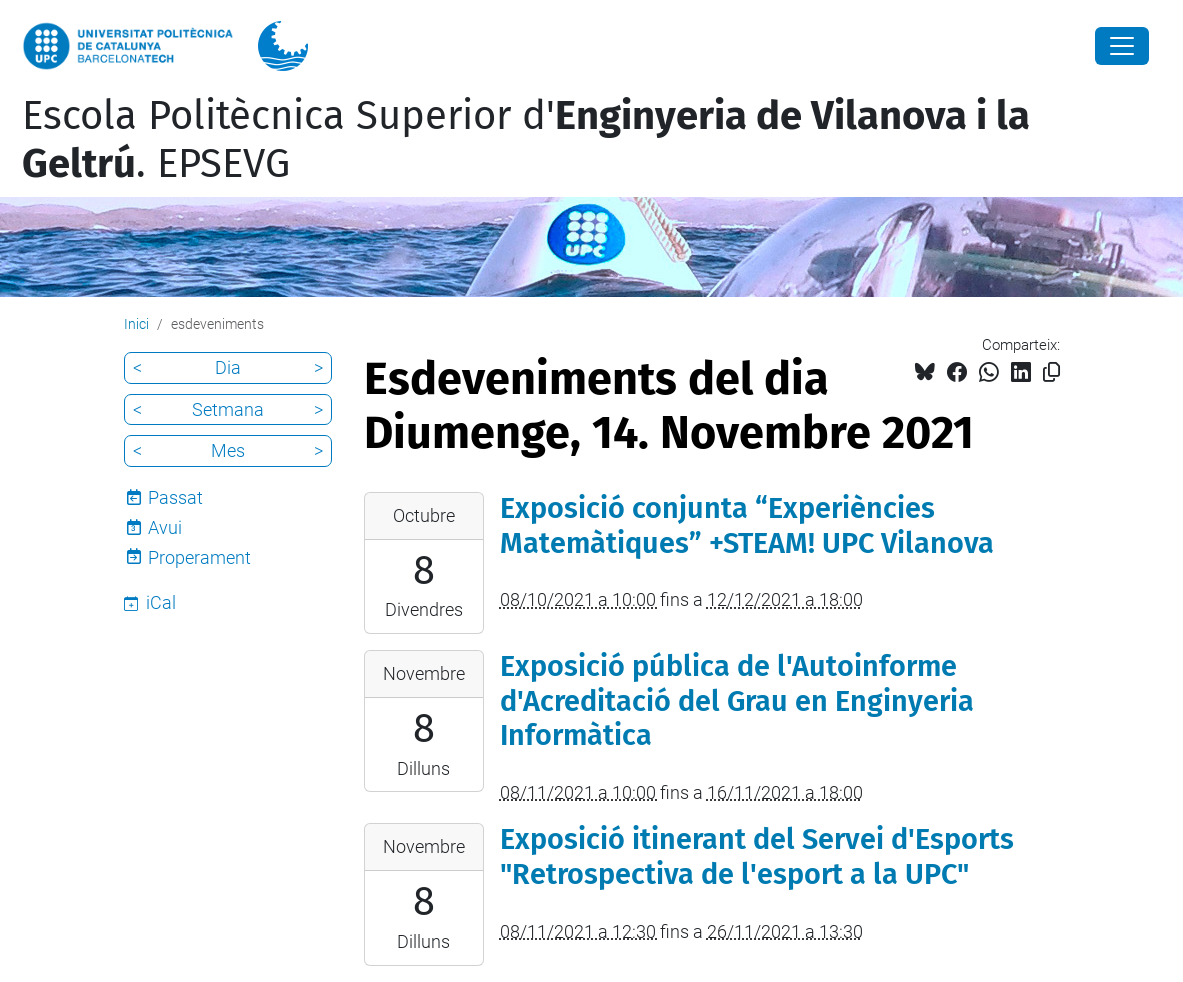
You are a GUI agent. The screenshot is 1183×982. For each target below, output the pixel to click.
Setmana (228, 409)
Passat (175, 497)
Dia (228, 367)
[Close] (1122, 46)
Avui (165, 527)
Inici (136, 324)
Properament (199, 557)
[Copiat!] (1051, 372)
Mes (228, 450)
